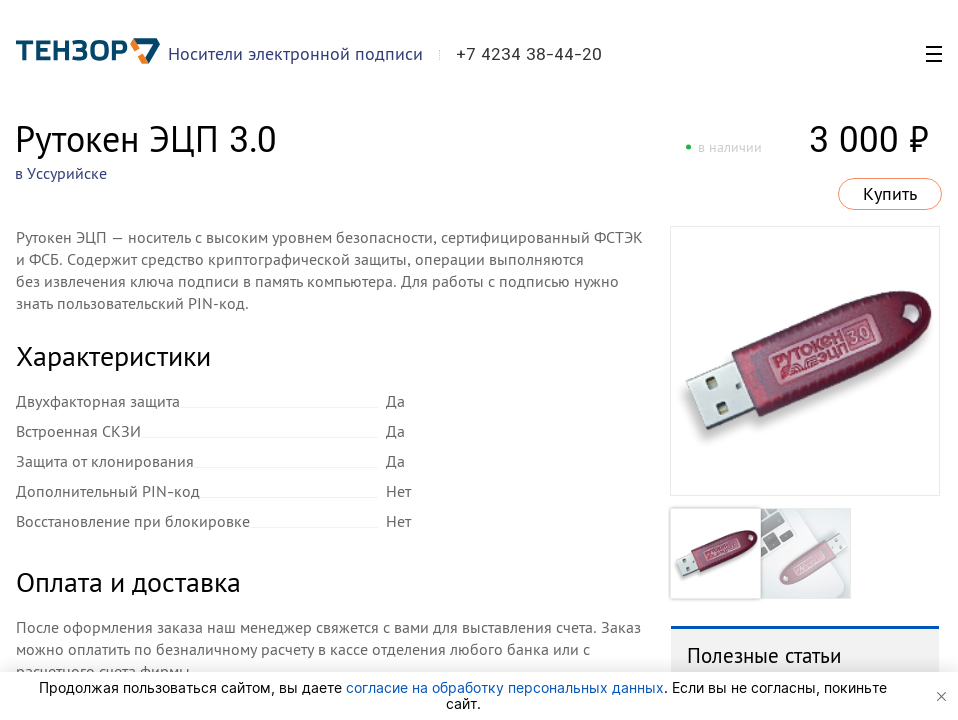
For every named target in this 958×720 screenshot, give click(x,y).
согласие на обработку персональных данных (505, 687)
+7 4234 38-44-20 (529, 54)
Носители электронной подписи (295, 53)
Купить (890, 194)
